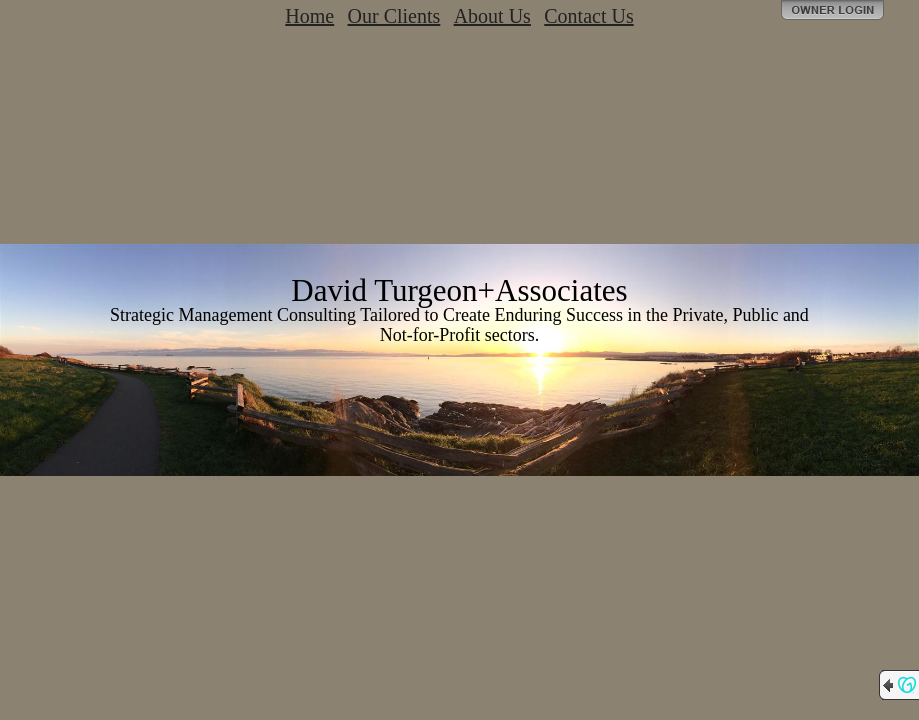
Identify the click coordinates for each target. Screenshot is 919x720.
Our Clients (394, 16)
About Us (492, 16)
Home (309, 16)
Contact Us (588, 16)
